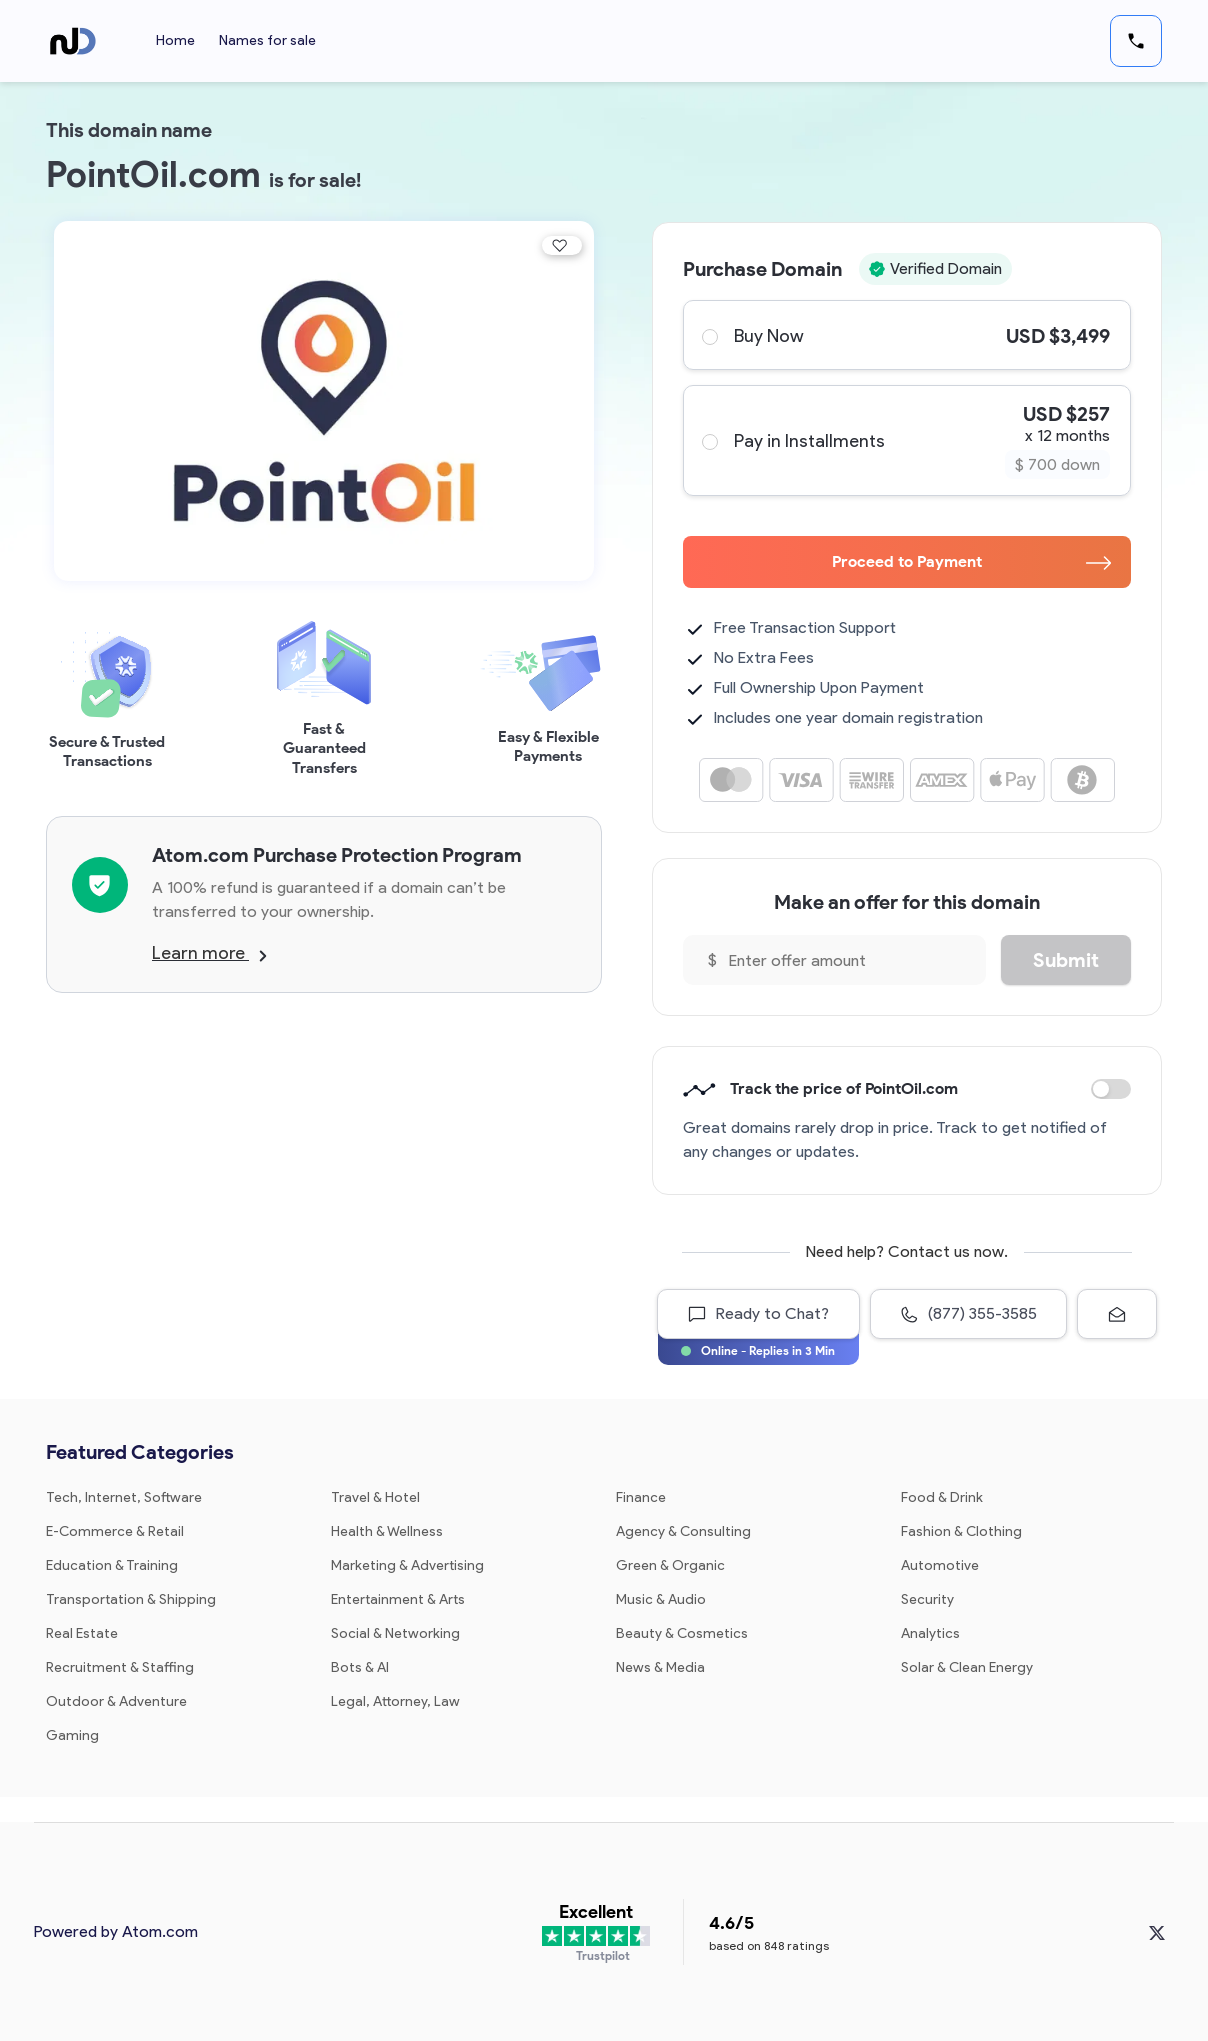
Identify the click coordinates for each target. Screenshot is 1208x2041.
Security (927, 1599)
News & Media (660, 1667)
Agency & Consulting (683, 1531)
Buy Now (906, 335)
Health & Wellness (387, 1531)
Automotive (940, 1565)
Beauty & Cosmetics (682, 1633)
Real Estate (82, 1633)
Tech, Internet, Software (124, 1497)
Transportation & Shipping (131, 1599)
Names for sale (267, 40)
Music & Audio (661, 1599)
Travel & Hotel (375, 1497)
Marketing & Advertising (407, 1565)
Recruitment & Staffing (120, 1667)
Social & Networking (395, 1633)
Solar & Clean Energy (967, 1667)
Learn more (209, 953)
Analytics (930, 1633)
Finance (641, 1497)
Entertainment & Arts (398, 1599)
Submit (1066, 960)
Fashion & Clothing (961, 1531)
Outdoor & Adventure (116, 1701)
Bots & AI (360, 1667)
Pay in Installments (906, 440)
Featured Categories (140, 1452)
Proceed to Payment (971, 561)
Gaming (72, 1735)
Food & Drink (942, 1497)
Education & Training (112, 1565)
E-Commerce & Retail (115, 1531)
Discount (1111, 1089)
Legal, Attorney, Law (395, 1701)
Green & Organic (670, 1565)
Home (175, 40)
